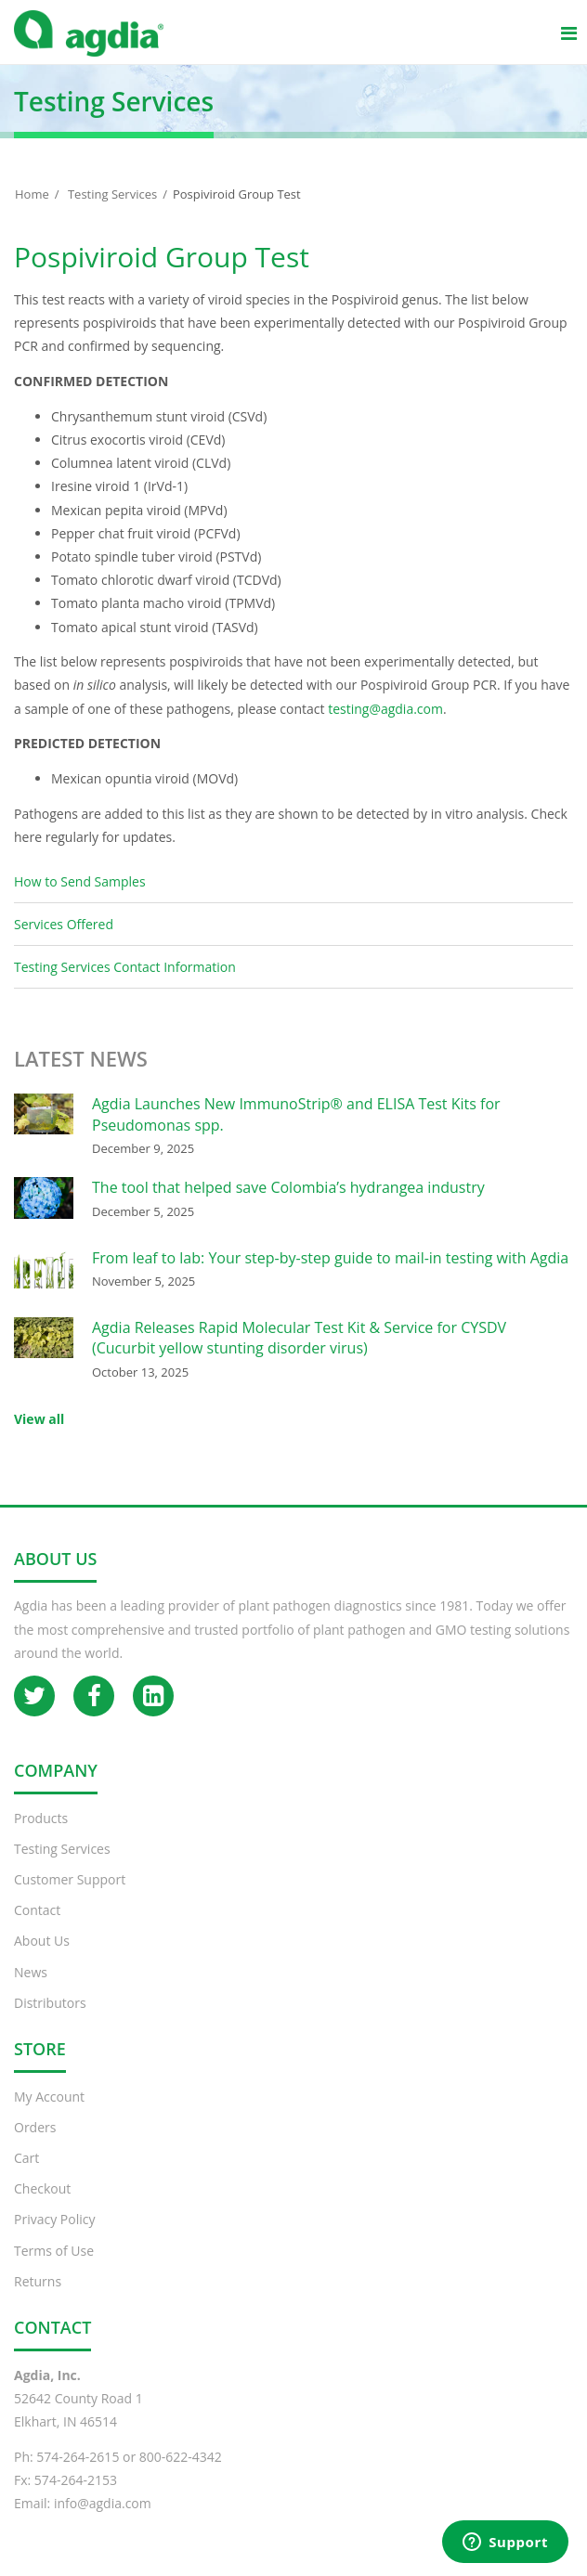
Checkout (42, 2188)
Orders (35, 2127)
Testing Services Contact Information (125, 967)
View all (39, 1419)
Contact (37, 1910)
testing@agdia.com (385, 709)
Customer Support (69, 1879)
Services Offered (63, 924)
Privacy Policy (54, 2219)
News (30, 1972)
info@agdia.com (102, 2503)
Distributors (50, 2003)
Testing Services (112, 194)
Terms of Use (54, 2250)
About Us (42, 1940)
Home (32, 194)
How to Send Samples (80, 881)
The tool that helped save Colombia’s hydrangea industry (288, 1187)
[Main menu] (568, 32)
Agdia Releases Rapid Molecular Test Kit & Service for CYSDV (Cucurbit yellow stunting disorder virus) (299, 1337)
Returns (37, 2281)
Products (41, 1818)
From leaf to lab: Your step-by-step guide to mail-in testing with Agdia (330, 1258)
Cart (26, 2158)
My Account (49, 2096)
